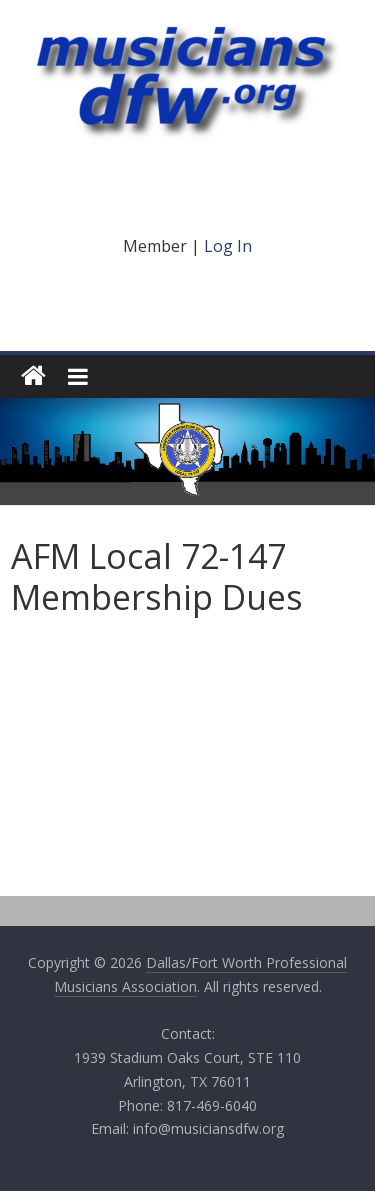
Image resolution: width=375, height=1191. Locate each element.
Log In (228, 246)
